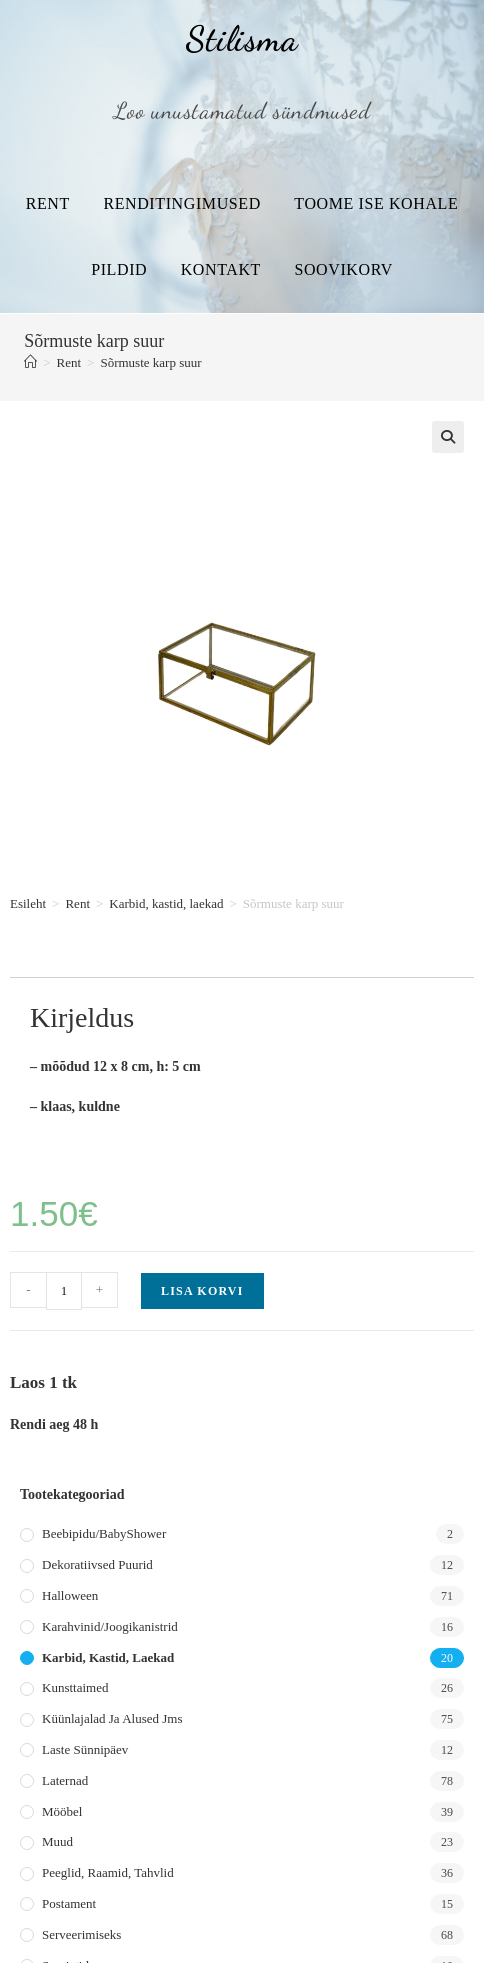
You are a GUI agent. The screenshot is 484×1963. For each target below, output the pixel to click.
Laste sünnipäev (85, 1749)
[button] (448, 437)
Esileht (28, 903)
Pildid (119, 269)
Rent (48, 203)
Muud (57, 1841)
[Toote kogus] (64, 1291)
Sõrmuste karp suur (150, 362)
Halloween (70, 1595)
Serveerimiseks (81, 1934)
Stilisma (242, 39)
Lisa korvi (202, 1291)
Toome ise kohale (376, 203)
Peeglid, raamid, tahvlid (108, 1872)
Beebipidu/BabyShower (104, 1533)
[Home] (30, 362)
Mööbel (62, 1811)
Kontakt (221, 269)
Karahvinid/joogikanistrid (110, 1626)
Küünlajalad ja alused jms (112, 1718)
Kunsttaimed (75, 1687)
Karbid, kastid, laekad (166, 903)
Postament (69, 1903)
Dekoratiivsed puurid (97, 1564)
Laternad (65, 1780)
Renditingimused (181, 203)
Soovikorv (343, 269)
